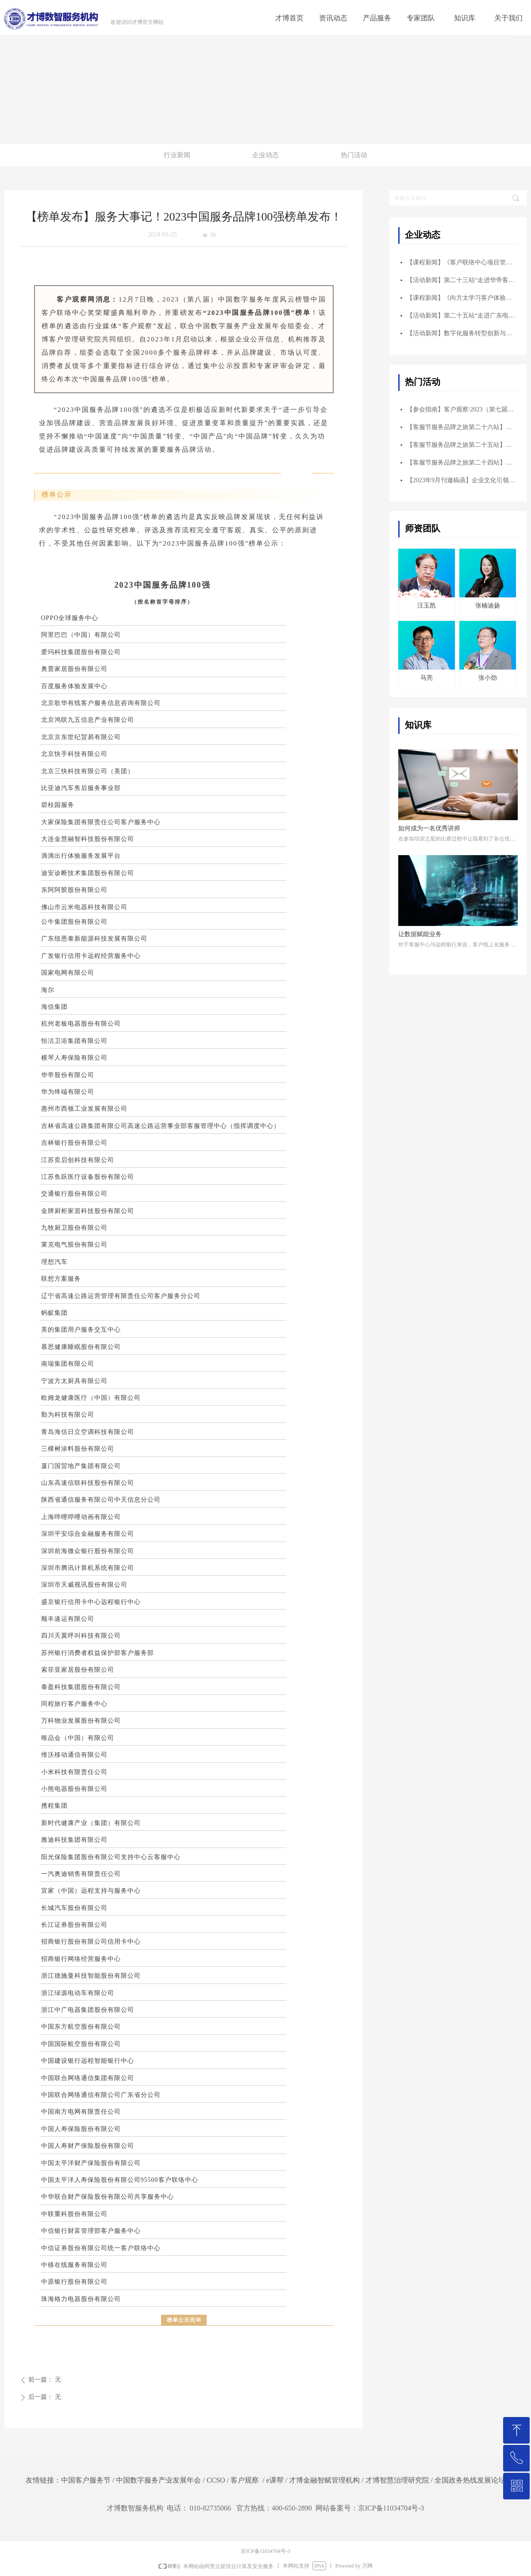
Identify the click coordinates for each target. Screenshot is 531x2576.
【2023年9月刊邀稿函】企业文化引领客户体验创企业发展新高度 (462, 480)
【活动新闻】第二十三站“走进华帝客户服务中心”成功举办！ (462, 280)
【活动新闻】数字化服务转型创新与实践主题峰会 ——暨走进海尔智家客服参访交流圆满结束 (462, 333)
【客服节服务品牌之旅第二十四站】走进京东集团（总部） (462, 462)
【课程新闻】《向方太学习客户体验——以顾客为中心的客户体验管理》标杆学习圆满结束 (462, 297)
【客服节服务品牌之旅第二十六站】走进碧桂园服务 (462, 427)
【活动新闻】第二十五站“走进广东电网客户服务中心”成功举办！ (462, 315)
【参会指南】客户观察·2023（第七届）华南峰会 (462, 409)
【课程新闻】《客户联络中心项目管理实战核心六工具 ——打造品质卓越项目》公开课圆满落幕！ (462, 262)
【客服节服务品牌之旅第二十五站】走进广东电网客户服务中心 (462, 445)
